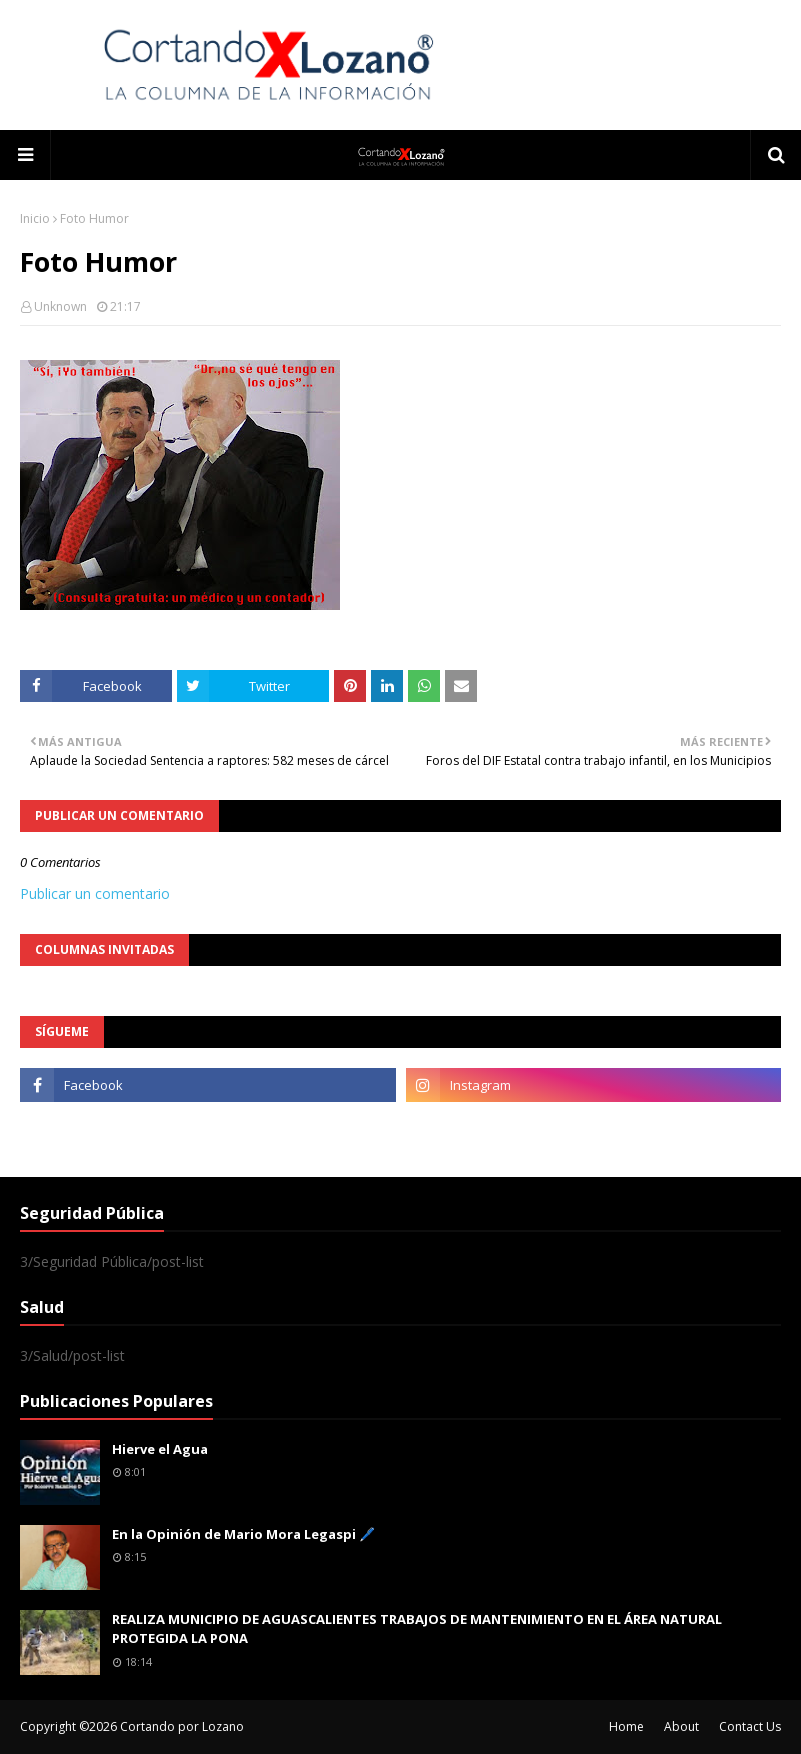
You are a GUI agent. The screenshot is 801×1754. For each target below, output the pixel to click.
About (681, 1726)
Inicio (35, 218)
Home (626, 1726)
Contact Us (750, 1726)
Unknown (60, 306)
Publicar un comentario (95, 893)
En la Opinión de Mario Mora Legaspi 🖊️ (243, 1534)
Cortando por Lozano (182, 1726)
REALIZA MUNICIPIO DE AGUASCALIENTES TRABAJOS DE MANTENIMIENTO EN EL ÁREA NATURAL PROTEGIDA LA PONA (417, 1629)
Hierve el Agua (160, 1449)
